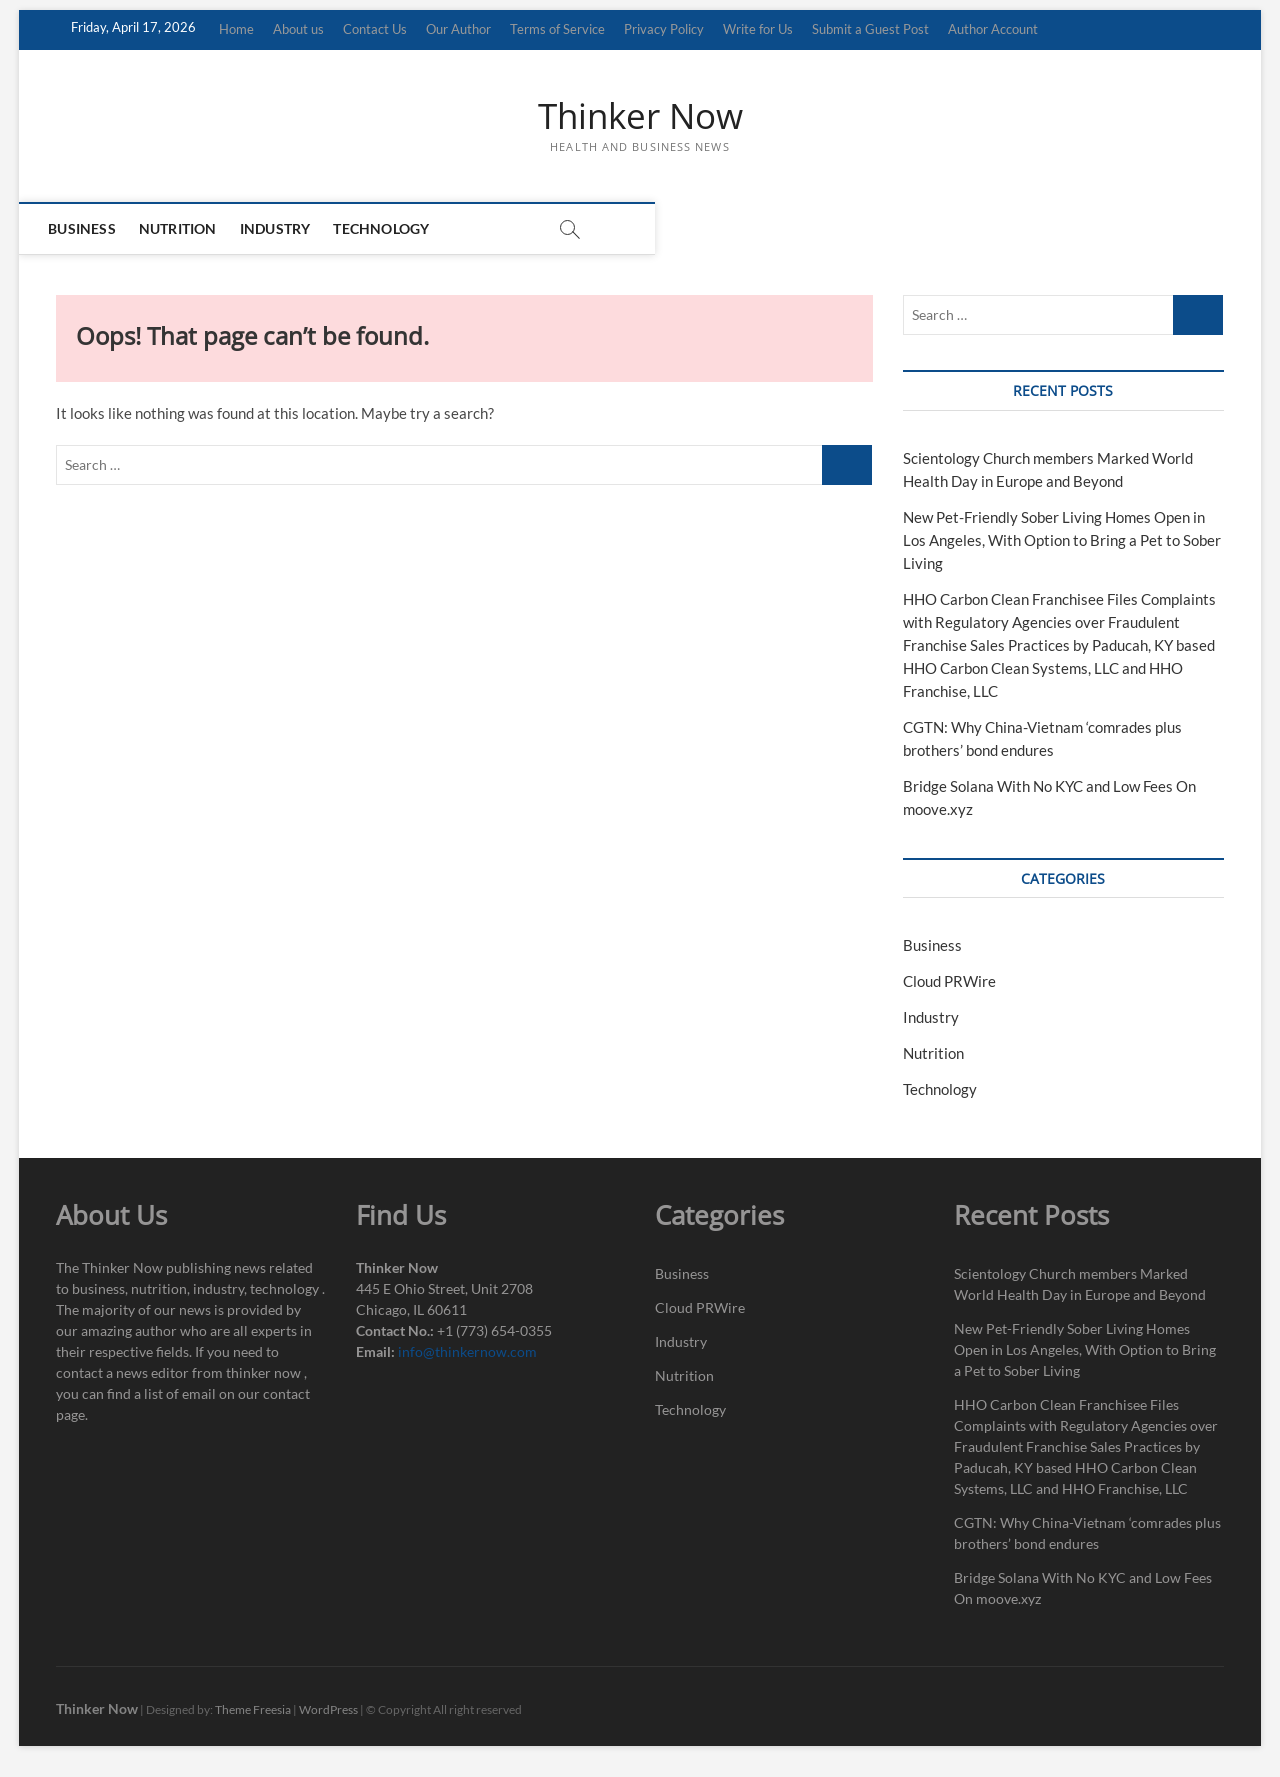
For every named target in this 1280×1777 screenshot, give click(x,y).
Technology (399, 229)
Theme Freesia (253, 1711)
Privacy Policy (664, 29)
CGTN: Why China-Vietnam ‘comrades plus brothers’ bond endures (1087, 1535)
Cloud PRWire (949, 983)
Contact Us (375, 29)
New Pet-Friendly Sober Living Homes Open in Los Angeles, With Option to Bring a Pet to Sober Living (1062, 541)
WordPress (328, 1711)
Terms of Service (557, 29)
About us (298, 29)
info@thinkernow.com (467, 1353)
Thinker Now (640, 117)
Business (100, 229)
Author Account (993, 29)
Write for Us (758, 29)
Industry (293, 229)
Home (236, 29)
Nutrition (196, 229)
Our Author (458, 29)
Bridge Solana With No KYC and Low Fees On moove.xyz (1083, 1590)
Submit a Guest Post (870, 29)
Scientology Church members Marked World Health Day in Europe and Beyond (1080, 1286)
